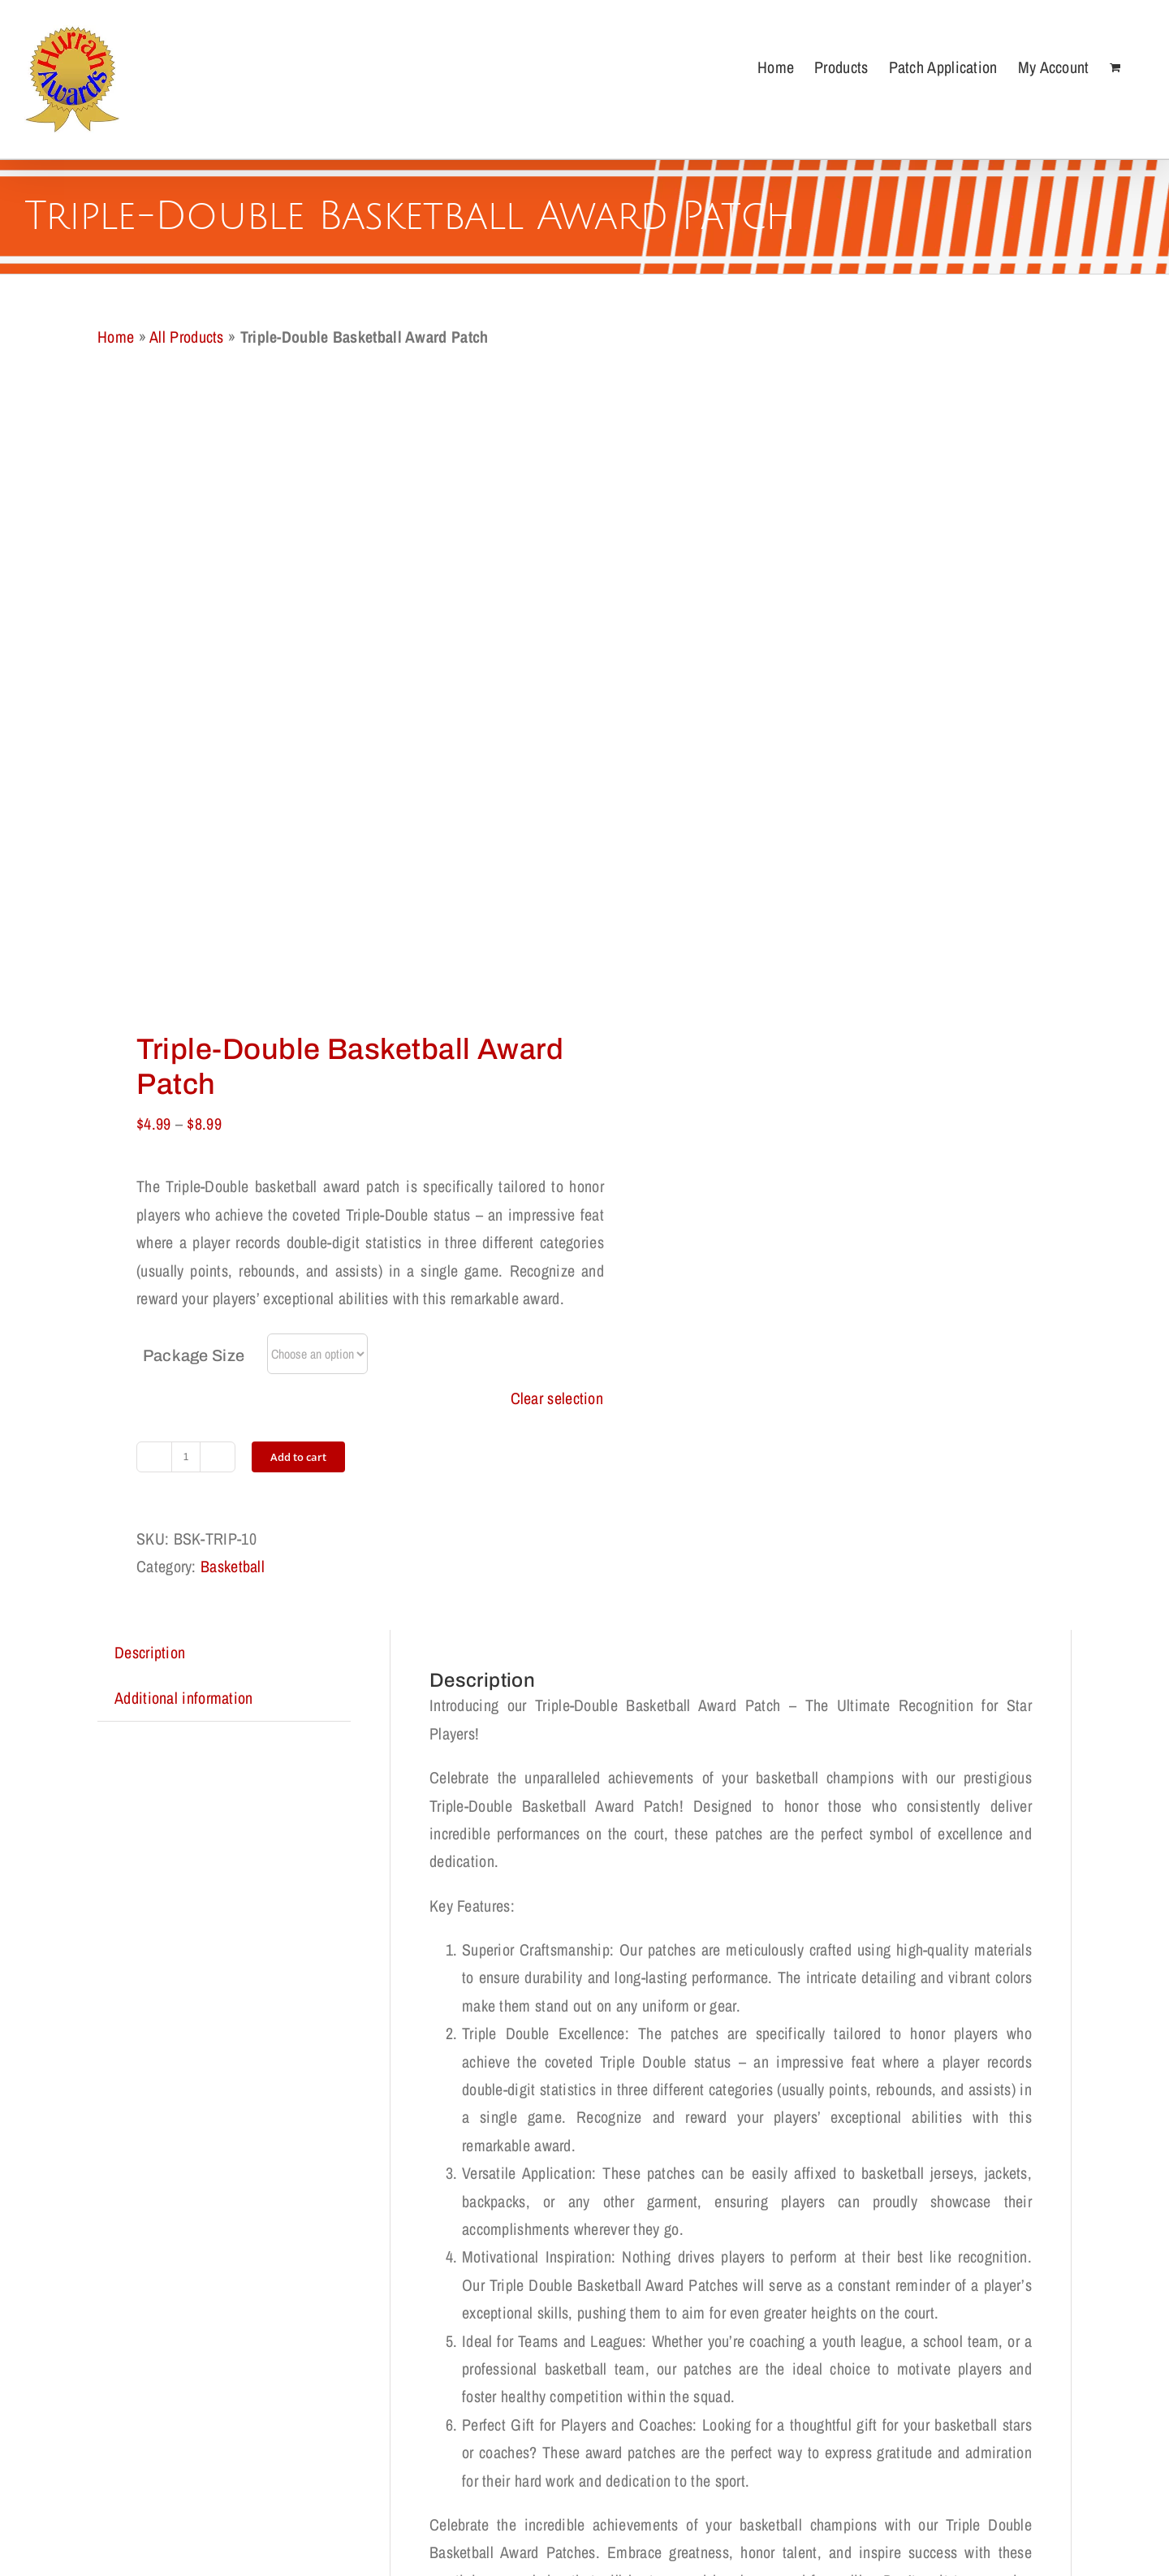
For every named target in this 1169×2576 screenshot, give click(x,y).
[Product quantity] (186, 1457)
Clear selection (557, 1398)
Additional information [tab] (183, 1698)
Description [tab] (149, 1652)
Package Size (194, 1355)
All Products (186, 337)
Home (115, 337)
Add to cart (298, 1457)
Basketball (233, 1566)
